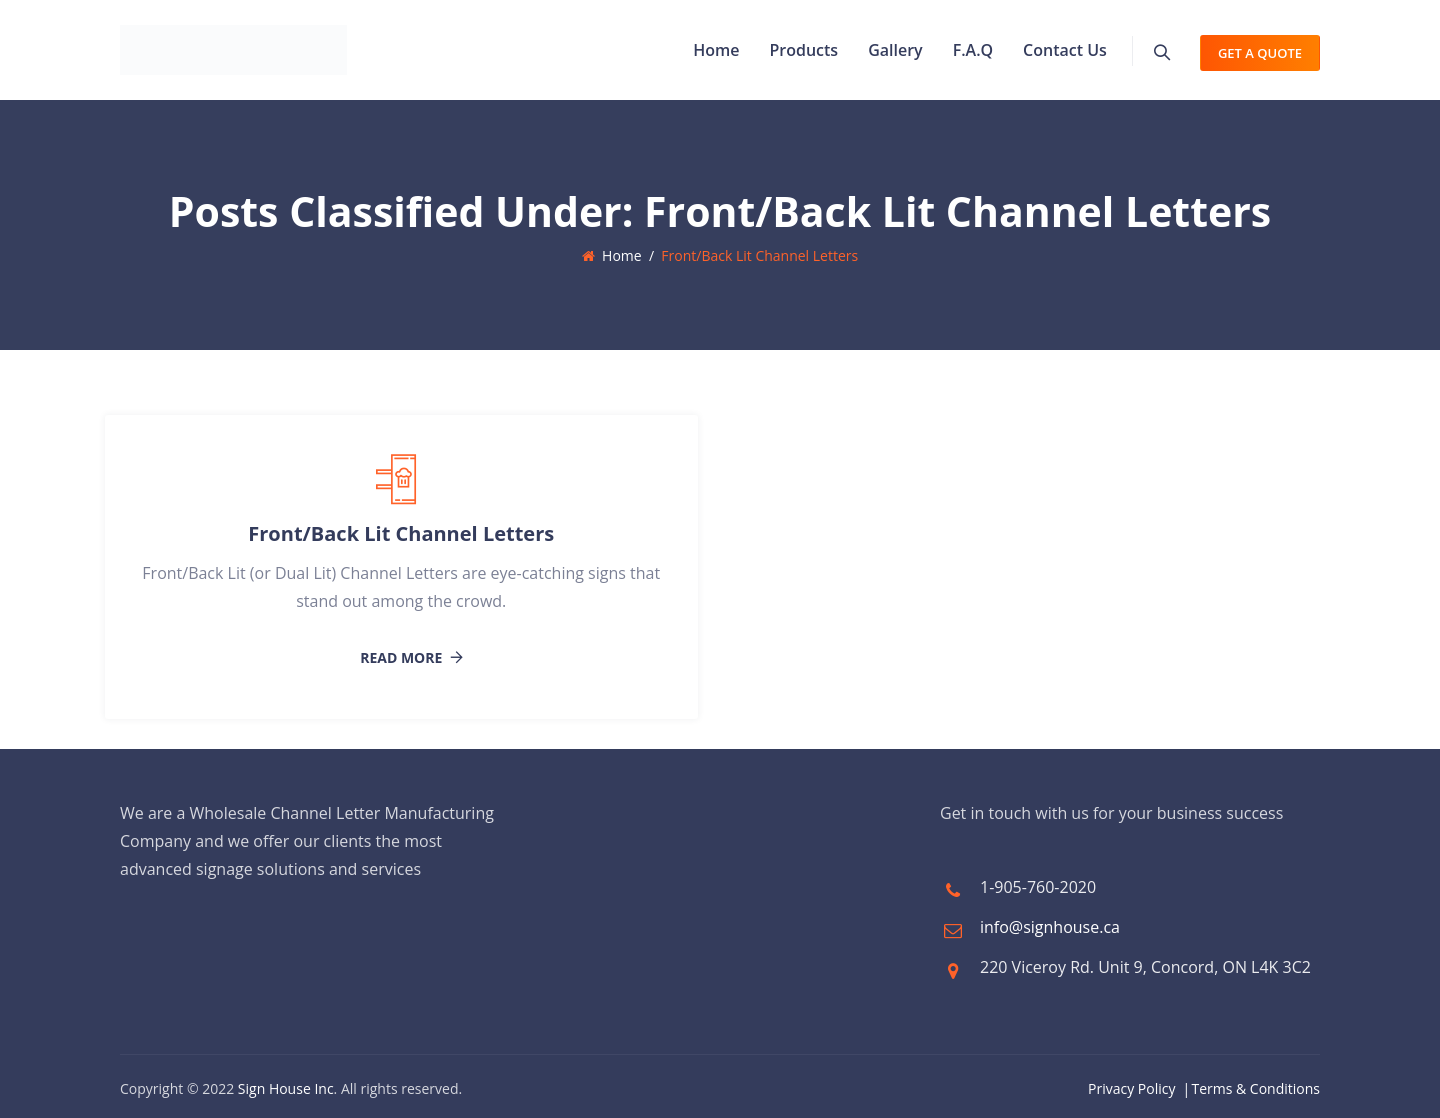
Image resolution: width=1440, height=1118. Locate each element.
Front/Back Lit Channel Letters (401, 533)
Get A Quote (1260, 53)
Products (803, 50)
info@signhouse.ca (1050, 927)
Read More (401, 658)
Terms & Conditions (1255, 1088)
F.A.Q (973, 50)
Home (716, 50)
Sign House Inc (286, 1088)
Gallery (895, 50)
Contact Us (1065, 50)
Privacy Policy (1131, 1088)
